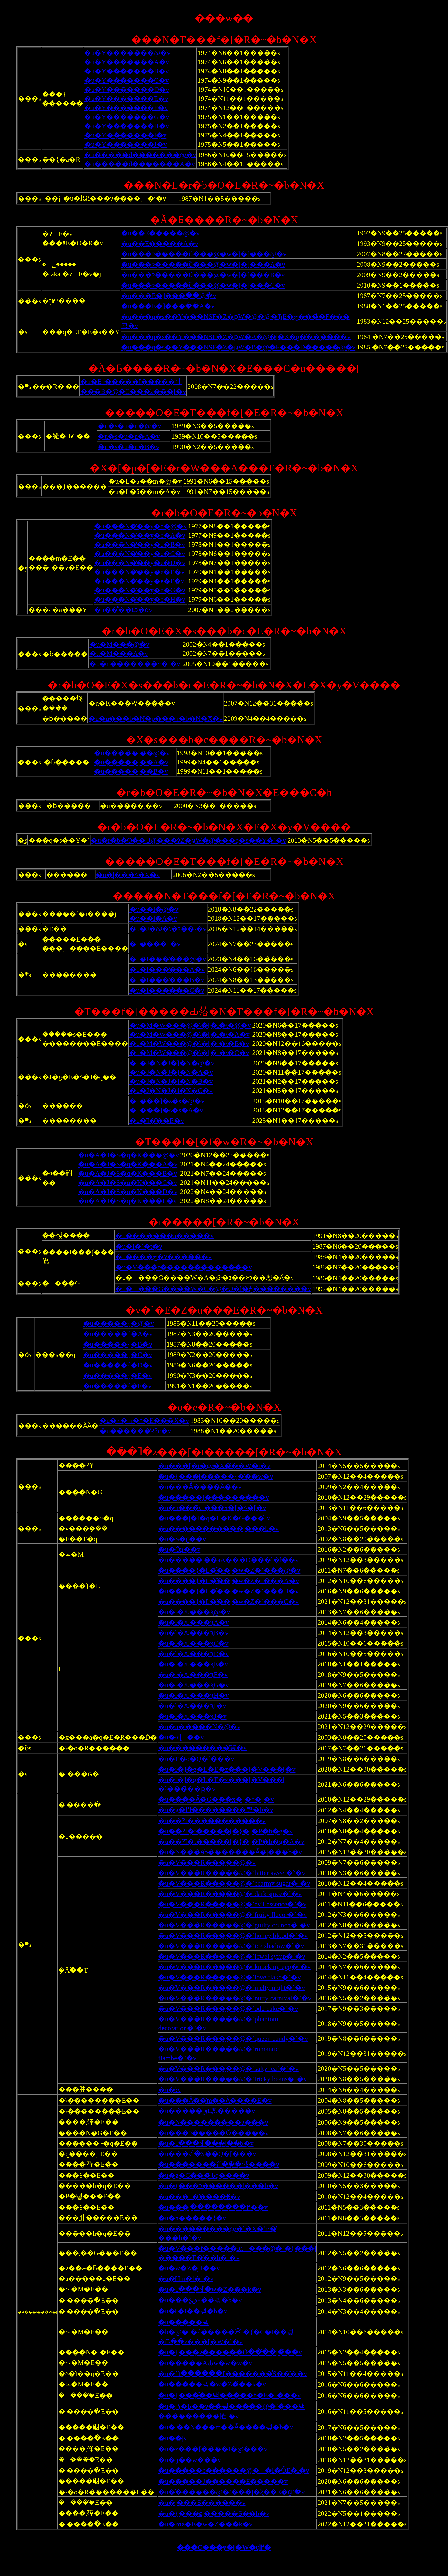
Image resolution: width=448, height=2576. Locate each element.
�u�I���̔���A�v (167, 969)
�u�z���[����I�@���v (212, 2449)
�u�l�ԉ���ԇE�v (193, 1664)
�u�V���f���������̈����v (183, 1267)
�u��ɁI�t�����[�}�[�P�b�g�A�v (231, 1841)
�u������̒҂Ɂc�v (135, 1431)
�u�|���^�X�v (128, 875)
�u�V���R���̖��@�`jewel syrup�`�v (231, 1956)
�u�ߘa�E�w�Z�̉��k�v (205, 2524)
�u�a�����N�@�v (199, 1726)
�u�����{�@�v (118, 1323)
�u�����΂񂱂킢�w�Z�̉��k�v (212, 2384)
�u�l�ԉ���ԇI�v (192, 1706)
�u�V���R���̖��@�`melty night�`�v (231, 1987)
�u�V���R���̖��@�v (207, 1862)
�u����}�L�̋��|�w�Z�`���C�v (228, 1601)
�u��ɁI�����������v (212, 1821)
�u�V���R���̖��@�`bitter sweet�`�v (231, 1873)
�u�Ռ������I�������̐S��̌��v (232, 2373)
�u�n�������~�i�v (134, 664)
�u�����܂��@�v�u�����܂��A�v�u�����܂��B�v (132, 762)
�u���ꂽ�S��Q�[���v (207, 2154)
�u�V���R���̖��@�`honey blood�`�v (233, 1935)
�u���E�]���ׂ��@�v (168, 295)
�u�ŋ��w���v (189, 2460)
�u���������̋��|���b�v (218, 1528)
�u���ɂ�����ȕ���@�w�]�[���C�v (203, 285)
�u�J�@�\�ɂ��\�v (167, 929)
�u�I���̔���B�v (166, 980)
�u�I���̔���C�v (166, 990)
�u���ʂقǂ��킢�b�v (200, 2300)
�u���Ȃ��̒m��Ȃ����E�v (214, 2100)
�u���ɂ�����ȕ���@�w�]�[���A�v (203, 264)
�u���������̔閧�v (202, 1748)
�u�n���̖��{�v (192, 2218)
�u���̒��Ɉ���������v (213, 1497)
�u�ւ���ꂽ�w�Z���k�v (209, 2289)
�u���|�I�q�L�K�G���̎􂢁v (214, 1518)
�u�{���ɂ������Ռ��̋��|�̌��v (230, 2352)
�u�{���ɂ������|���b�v (218, 2186)
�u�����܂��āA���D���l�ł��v (228, 1560)
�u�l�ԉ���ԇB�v (193, 1633)
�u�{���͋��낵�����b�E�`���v (229, 2395)
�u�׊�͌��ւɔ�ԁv (123, 610)
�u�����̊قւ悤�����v (206, 2111)
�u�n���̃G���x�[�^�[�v (212, 1507)
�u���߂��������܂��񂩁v (213, 2207)
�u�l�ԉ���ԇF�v (193, 1674)
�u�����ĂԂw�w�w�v (205, 2363)
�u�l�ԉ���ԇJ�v (192, 1716)
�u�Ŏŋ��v (179, 1549)
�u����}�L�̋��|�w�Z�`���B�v (228, 1591)
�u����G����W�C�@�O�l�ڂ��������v (213, 1288)
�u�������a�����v (164, 1235)
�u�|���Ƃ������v (201, 2502)
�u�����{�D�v (118, 1365)
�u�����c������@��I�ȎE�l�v (233, 2470)
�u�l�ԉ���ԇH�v (193, 1695)
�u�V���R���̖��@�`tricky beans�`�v (232, 2079)
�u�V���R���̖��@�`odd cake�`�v (228, 2008)
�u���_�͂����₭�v (199, 2196)
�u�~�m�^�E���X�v (144, 1420)
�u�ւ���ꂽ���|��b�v (205, 2143)
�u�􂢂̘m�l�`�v (185, 2278)
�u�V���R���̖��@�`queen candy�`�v (233, 2038)
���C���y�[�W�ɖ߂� (224, 2547)
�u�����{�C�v (117, 1354)
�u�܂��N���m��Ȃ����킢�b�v (225, 2427)
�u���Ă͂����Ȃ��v (200, 1487)
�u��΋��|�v (172, 2438)
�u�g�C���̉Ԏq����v (203, 2175)
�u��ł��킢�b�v (192, 2311)
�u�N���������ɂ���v (213, 2122)
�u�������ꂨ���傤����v (218, 2164)
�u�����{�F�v (117, 1386)
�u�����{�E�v (117, 1375)
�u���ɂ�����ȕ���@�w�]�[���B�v (203, 275)
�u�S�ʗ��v (182, 1539)
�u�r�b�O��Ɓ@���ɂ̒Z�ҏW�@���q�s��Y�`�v (188, 840)
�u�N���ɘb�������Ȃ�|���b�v (230, 1852)
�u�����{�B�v (117, 1344)
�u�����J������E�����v (223, 2481)
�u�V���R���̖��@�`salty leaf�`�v (228, 2068)
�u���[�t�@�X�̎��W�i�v (214, 1466)
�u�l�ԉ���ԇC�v (193, 1643)
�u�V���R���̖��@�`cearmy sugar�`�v (234, 1883)
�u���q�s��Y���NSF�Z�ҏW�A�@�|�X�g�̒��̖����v (236, 337)
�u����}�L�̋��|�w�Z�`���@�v (229, 1570)
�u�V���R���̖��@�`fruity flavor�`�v (232, 1914)
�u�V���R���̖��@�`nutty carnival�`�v (234, 1998)
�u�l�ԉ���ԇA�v (193, 1622)
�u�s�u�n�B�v (128, 447)
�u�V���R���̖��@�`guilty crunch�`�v (234, 1925)
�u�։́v (169, 2090)
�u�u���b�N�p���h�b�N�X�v (155, 718)
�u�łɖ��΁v (181, 1737)
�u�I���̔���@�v (167, 959)
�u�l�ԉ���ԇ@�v (194, 1612)
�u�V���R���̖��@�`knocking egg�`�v (234, 1967)
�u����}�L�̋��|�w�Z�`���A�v (228, 1580)
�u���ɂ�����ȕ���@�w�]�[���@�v (203, 254)
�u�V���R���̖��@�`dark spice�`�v (230, 1894)
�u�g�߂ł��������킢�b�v (215, 1809)
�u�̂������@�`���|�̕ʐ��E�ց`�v (231, 2492)
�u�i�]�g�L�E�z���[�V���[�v (226, 1769)
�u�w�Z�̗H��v (189, 2268)
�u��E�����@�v (160, 233)
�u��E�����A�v (159, 243)
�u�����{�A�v (118, 1334)
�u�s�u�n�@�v (129, 426)
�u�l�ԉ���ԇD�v (193, 1653)
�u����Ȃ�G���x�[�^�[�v (216, 1799)
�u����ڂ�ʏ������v (163, 1257)
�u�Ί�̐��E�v (156, 1120)
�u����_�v (154, 944)
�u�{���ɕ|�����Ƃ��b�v (213, 2513)
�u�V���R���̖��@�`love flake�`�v (229, 1977)
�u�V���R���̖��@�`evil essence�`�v (232, 1904)
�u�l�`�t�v (138, 1246)
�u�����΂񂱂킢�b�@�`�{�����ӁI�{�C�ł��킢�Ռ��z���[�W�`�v (226, 2332)
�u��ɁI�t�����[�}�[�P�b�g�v (225, 1831)
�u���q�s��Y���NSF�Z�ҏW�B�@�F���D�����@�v (238, 347)
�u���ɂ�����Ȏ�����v (213, 2133)
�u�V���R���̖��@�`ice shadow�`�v (231, 1946)
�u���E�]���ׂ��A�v (168, 306)
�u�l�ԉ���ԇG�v (193, 1685)
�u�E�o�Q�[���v (196, 1759)
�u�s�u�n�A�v (129, 436)
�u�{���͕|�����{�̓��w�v (215, 1476)
